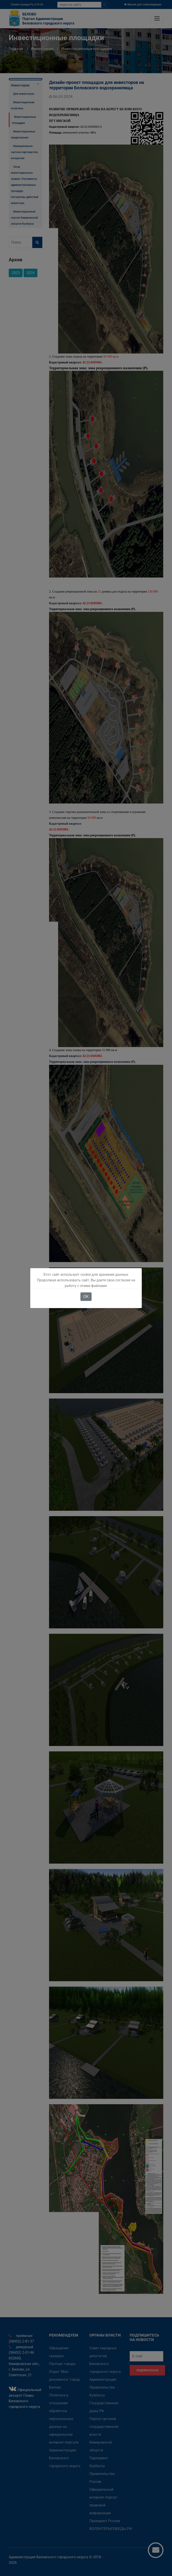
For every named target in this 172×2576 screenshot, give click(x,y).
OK (85, 1296)
